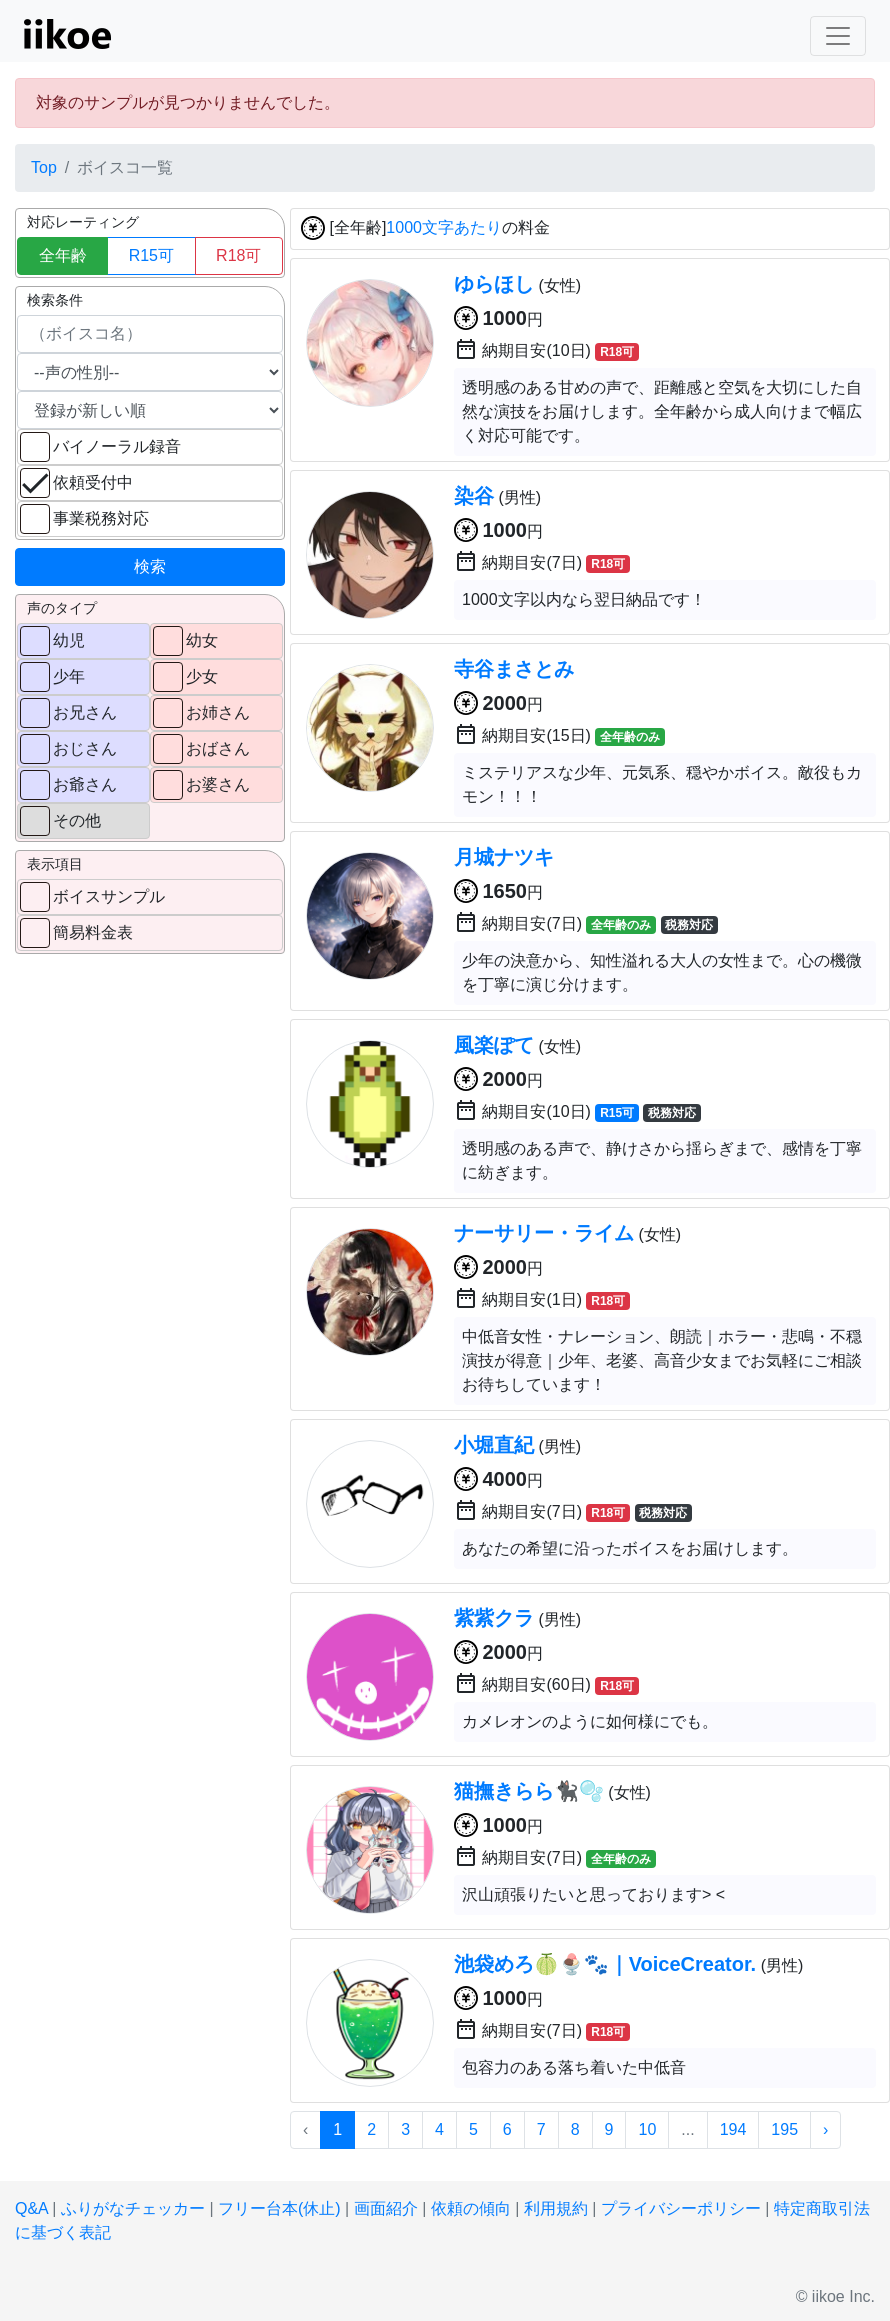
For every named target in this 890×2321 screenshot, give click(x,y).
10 (647, 2129)
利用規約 (556, 2208)
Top (44, 167)
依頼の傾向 (471, 2208)
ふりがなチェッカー (133, 2208)
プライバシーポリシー (681, 2208)
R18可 (238, 255)
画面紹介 (386, 2208)
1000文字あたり (444, 228)
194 (733, 2129)
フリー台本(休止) (279, 2208)
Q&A (31, 2208)
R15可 (151, 255)
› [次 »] (825, 2129)
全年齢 (63, 255)
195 (784, 2129)
